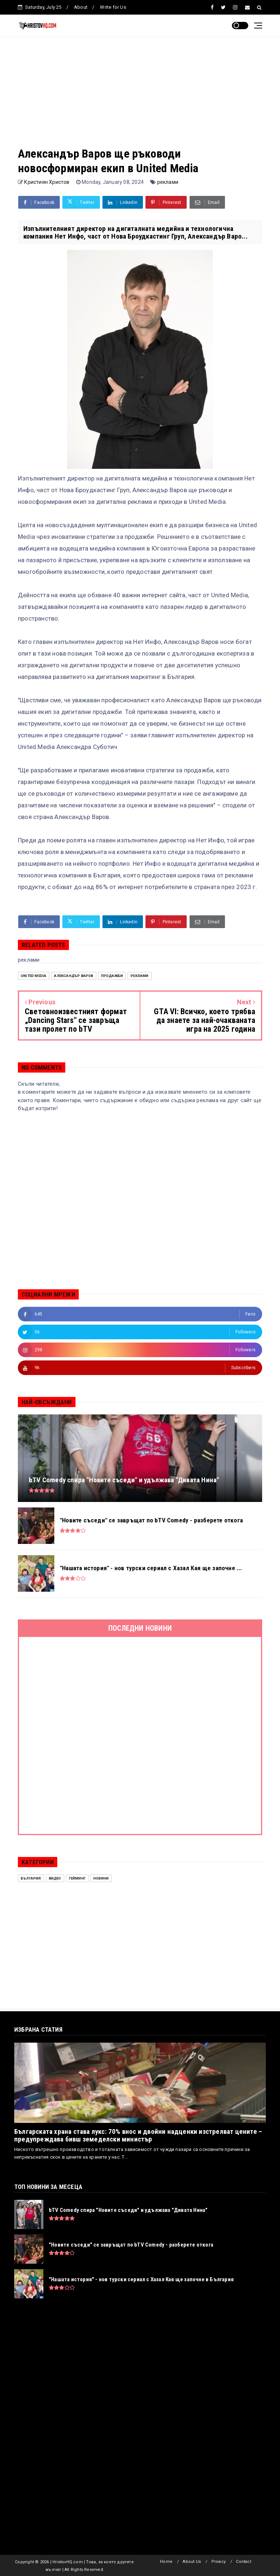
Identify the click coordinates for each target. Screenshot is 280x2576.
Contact (243, 2562)
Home (166, 2562)
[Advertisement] (140, 95)
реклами (167, 182)
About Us (192, 2562)
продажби (112, 976)
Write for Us (113, 7)
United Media (33, 976)
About (81, 7)
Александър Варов (73, 976)
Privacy (218, 2562)
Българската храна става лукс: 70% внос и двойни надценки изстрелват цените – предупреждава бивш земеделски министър (138, 2135)
